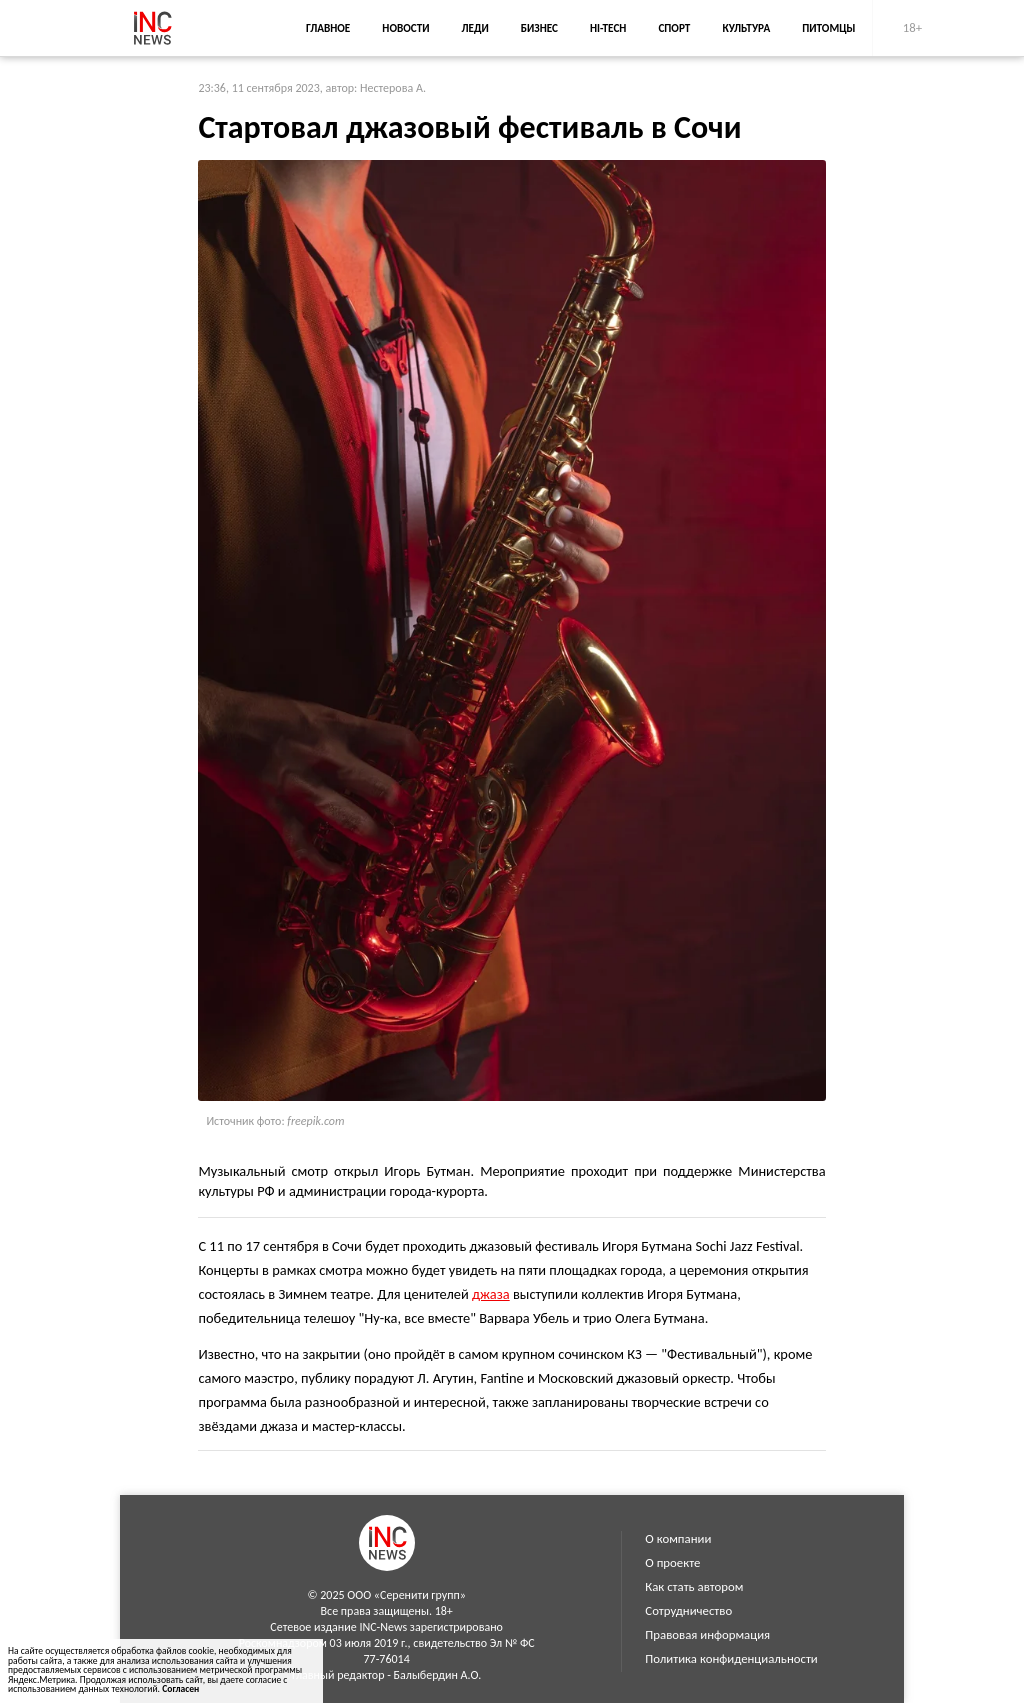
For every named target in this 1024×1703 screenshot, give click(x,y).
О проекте (672, 1562)
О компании (678, 1538)
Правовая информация (707, 1634)
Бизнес (539, 28)
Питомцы (828, 28)
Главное (328, 28)
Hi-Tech (608, 28)
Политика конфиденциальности (731, 1658)
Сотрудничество (688, 1610)
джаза (491, 1294)
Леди (475, 28)
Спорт (674, 28)
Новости (405, 28)
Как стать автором (694, 1586)
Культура (746, 28)
